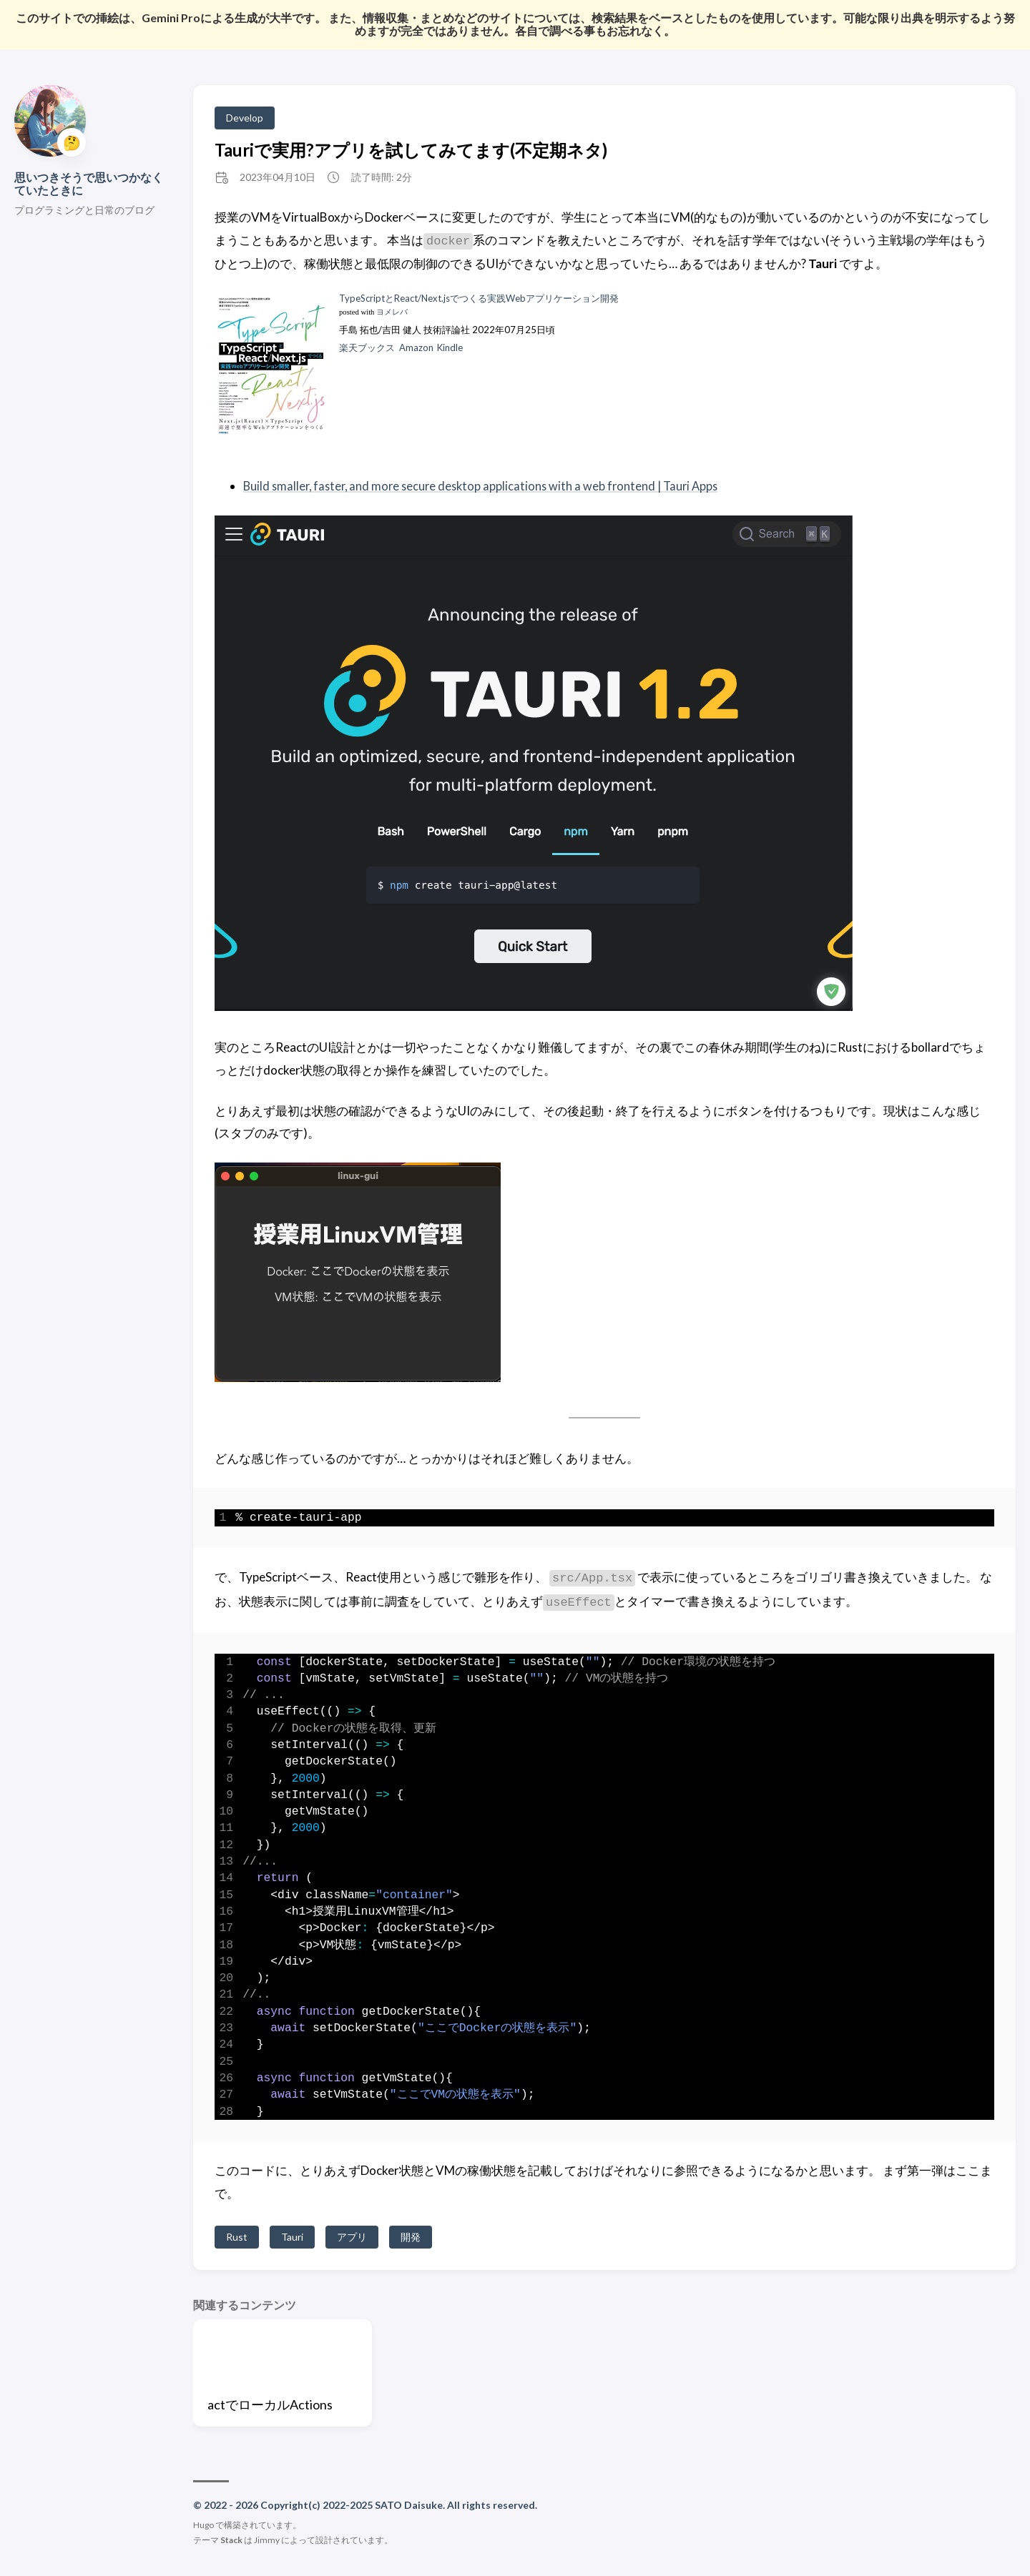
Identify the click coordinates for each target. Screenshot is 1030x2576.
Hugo (203, 2525)
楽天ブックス (367, 347)
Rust (236, 2237)
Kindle (450, 347)
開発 (411, 2237)
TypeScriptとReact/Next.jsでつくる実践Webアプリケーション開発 (479, 298)
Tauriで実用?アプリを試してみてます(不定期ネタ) (411, 149)
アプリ (352, 2237)
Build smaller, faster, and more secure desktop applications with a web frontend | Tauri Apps (487, 485)
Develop (244, 118)
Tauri (292, 2237)
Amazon (416, 347)
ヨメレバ (392, 312)
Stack (231, 2540)
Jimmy (267, 2540)
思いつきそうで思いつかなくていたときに (88, 183)
